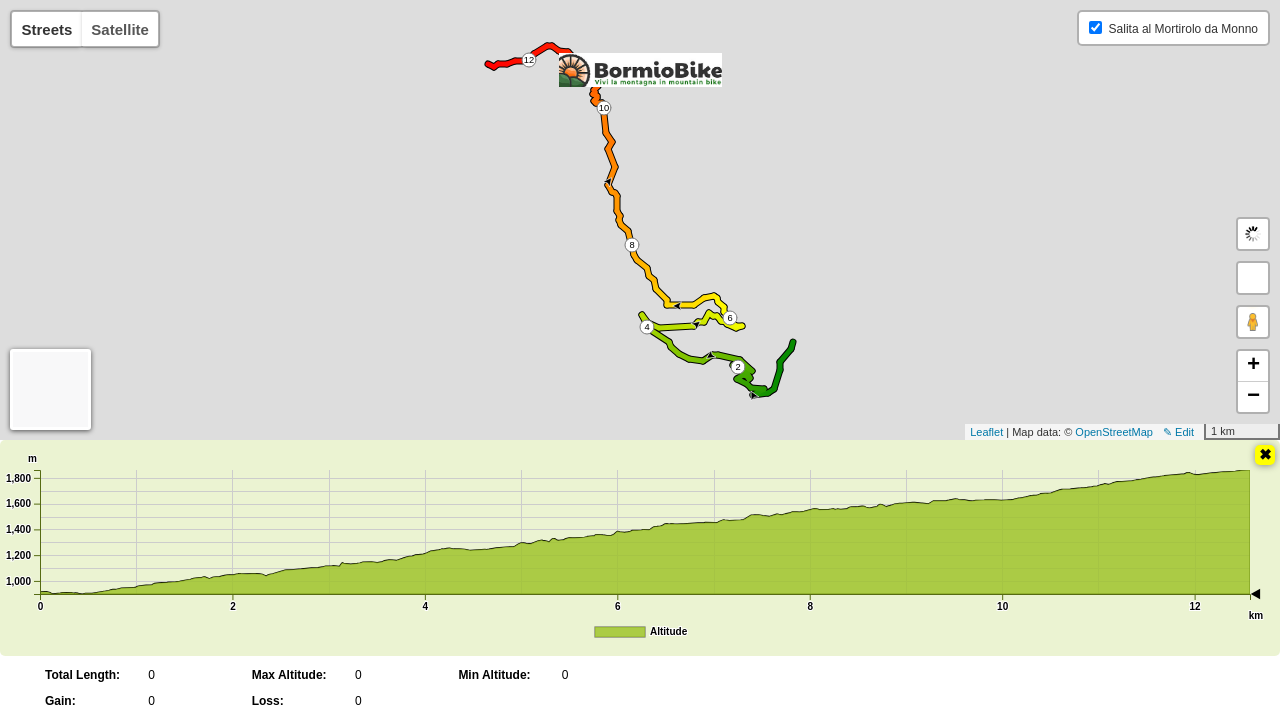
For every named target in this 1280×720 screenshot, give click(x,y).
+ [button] (1253, 366)
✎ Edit (1178, 432)
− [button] (1253, 397)
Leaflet (986, 432)
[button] (1253, 278)
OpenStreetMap (1114, 432)
